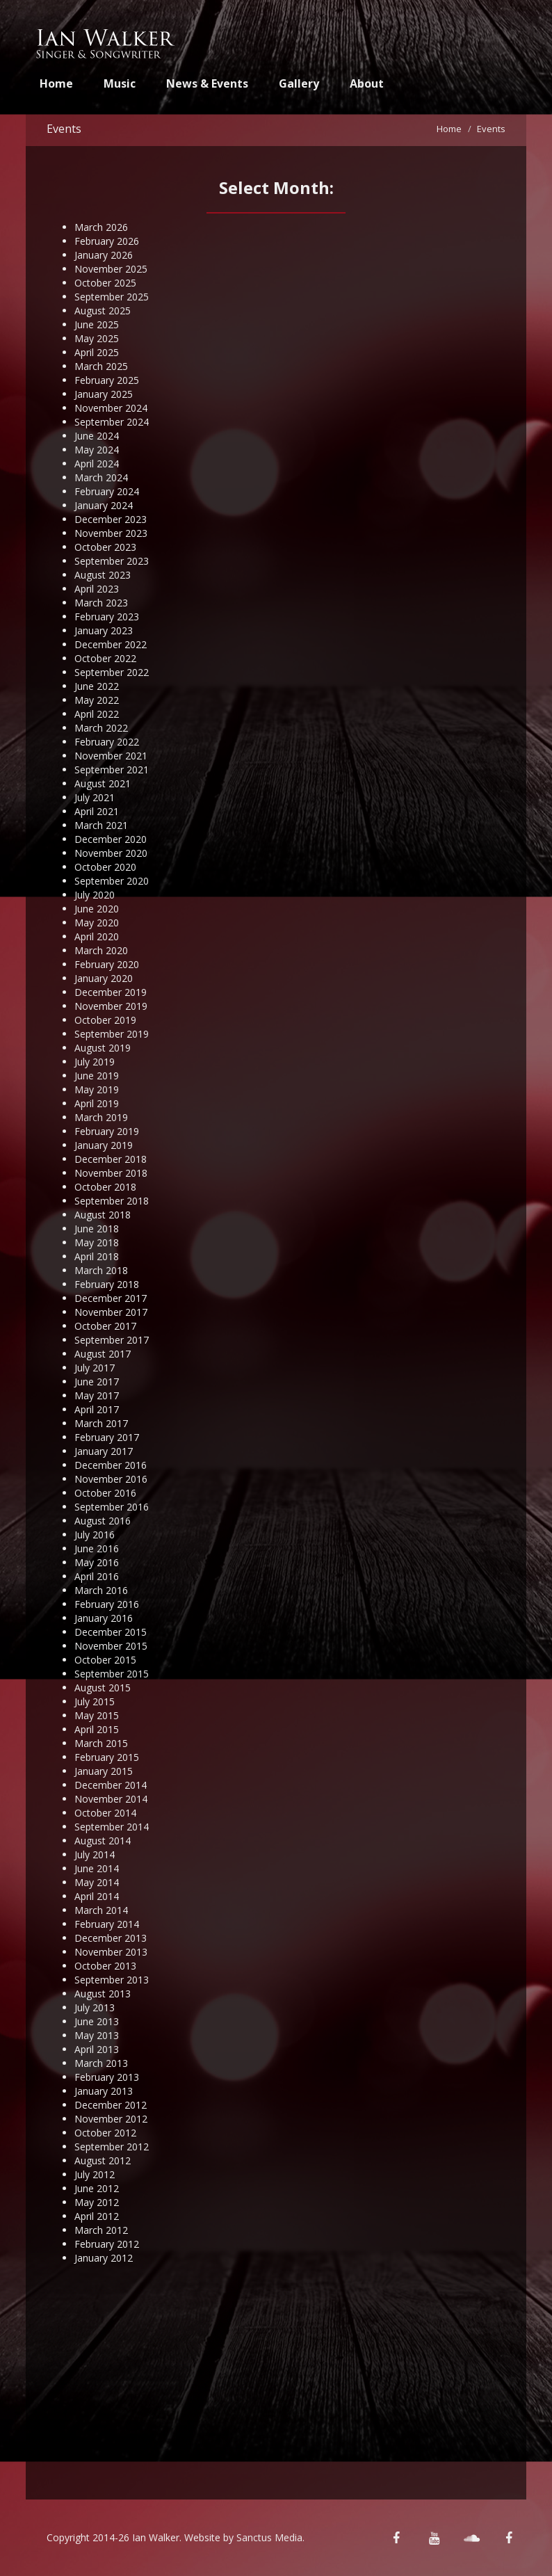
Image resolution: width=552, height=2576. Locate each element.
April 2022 (96, 714)
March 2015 (101, 1743)
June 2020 (96, 908)
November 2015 (110, 1645)
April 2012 (96, 2216)
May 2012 (96, 2202)
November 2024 (110, 407)
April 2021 (96, 811)
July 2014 (94, 1854)
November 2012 (110, 2118)
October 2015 (105, 1659)
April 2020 (96, 936)
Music (120, 83)
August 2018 (102, 1214)
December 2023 (110, 519)
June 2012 (96, 2188)
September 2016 (111, 1506)
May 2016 (96, 1562)
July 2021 (94, 797)
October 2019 (105, 1020)
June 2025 (96, 324)
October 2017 (105, 1326)
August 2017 (102, 1353)
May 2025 (96, 338)
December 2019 (110, 992)
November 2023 (110, 533)
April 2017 (96, 1409)
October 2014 (105, 1812)
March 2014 (101, 1910)
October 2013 (105, 1965)
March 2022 (101, 727)
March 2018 (101, 1270)
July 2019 (94, 1061)
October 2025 (105, 282)
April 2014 (96, 1896)
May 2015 (96, 1715)
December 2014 (110, 1785)
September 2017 (111, 1339)
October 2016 (105, 1492)
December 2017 (110, 1298)
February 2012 (106, 2244)
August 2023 (102, 574)
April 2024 (96, 463)
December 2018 (110, 1159)
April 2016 (96, 1576)
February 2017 (106, 1437)
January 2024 (103, 505)
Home (56, 83)
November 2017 (110, 1312)
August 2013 (102, 1993)
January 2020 (103, 978)
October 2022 (105, 658)
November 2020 (110, 853)
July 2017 (94, 1367)
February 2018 (106, 1284)
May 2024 (96, 449)
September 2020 (111, 880)
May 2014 (96, 1882)
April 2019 (96, 1103)
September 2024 (111, 421)
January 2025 (103, 394)
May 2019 (96, 1089)
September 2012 (111, 2146)
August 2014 (102, 1840)
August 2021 (102, 783)
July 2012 (94, 2174)
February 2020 (106, 964)
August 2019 (102, 1047)
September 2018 (111, 1200)
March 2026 (101, 227)
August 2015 (102, 1687)
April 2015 (96, 1729)
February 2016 (106, 1604)
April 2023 (96, 588)
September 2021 (111, 769)
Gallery (299, 83)
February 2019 (106, 1131)
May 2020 (96, 922)
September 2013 (111, 1979)
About (367, 83)
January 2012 (103, 2257)
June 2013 (96, 2021)
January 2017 (103, 1451)
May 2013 (96, 2035)
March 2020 (101, 950)
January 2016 (103, 1618)
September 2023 (111, 560)
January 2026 (103, 254)
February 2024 (106, 491)
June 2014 (96, 1868)
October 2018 (105, 1186)
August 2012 (102, 2160)
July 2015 (94, 1701)
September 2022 (111, 672)
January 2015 (103, 1771)
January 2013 (103, 2091)
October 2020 (105, 867)
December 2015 (110, 1632)
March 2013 (101, 2063)
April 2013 (96, 2049)
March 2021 (101, 825)
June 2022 (96, 686)
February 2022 (106, 741)
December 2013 (110, 1938)
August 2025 (102, 310)
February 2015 (106, 1757)
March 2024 (101, 477)
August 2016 (102, 1520)
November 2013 (110, 1951)
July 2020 (94, 894)
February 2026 (106, 241)
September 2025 (111, 296)
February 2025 (106, 380)
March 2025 (101, 366)
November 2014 (110, 1798)
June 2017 (96, 1381)
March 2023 (101, 602)
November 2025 (110, 268)
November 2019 (110, 1006)
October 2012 (105, 2132)
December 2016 (110, 1465)
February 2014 (106, 1924)
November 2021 (110, 755)
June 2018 (96, 1228)
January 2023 (103, 630)
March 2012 (101, 2230)
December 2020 (110, 839)
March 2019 (101, 1117)
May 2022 (96, 700)
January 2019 (103, 1145)
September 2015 (111, 1673)
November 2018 (110, 1173)
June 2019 (96, 1075)
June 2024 (96, 435)
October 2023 (105, 547)
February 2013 (106, 2077)
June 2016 (96, 1548)
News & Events (207, 83)
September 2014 (111, 1826)
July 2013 (94, 2007)
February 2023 (106, 616)
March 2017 (101, 1423)
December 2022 (110, 644)
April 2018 (96, 1256)
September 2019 (111, 1033)
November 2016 (110, 1479)
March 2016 (101, 1590)
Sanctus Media (269, 2537)
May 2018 (96, 1242)
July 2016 (94, 1534)
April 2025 (96, 352)
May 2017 (96, 1395)
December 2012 (110, 2104)
